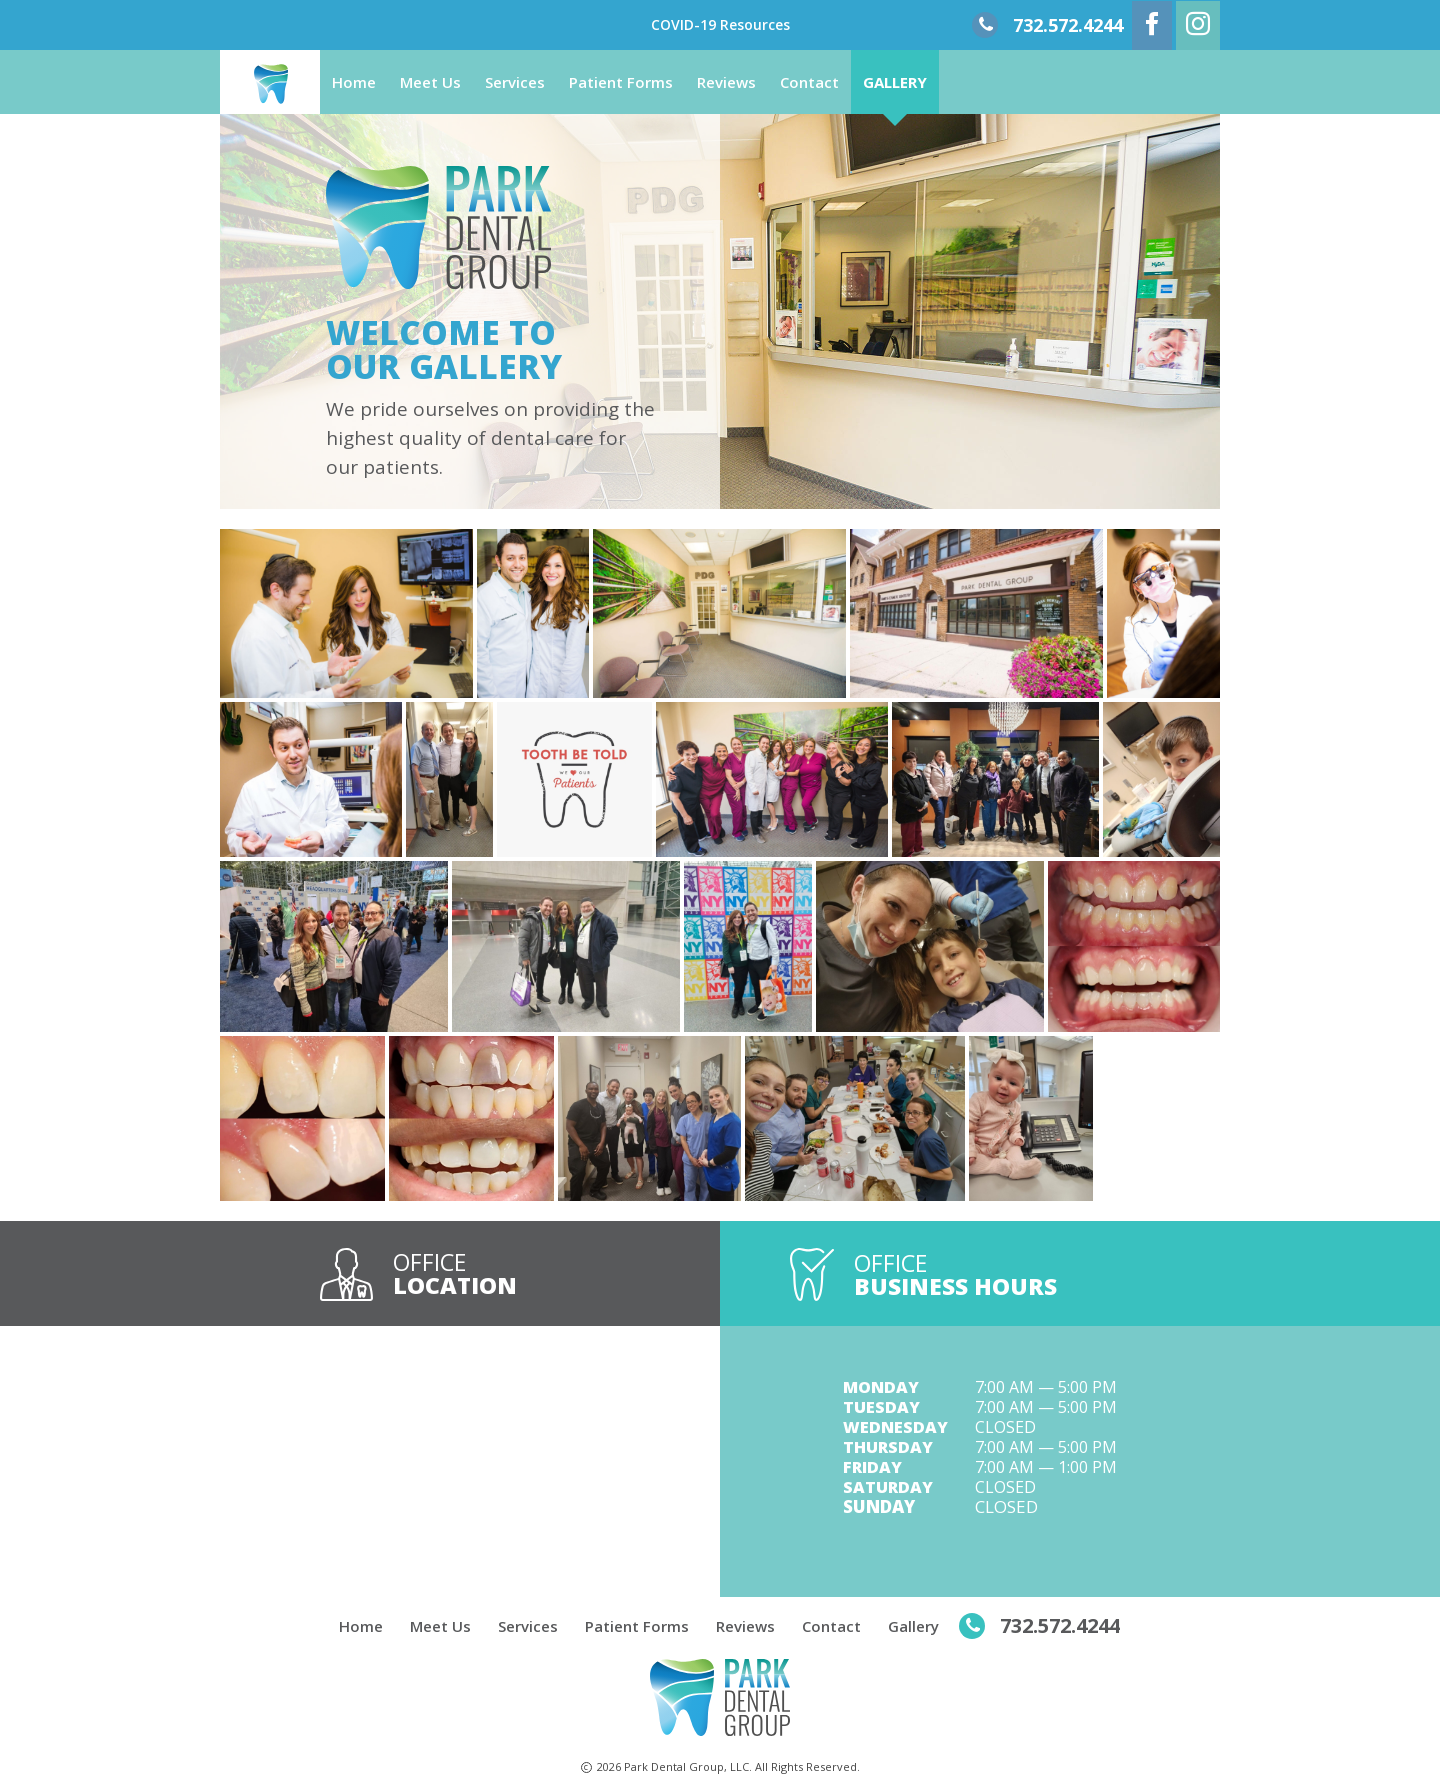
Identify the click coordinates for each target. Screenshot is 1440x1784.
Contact (809, 82)
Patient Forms (621, 82)
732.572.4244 (1068, 25)
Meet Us (430, 82)
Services (515, 82)
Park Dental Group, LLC (686, 1766)
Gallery (895, 82)
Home (354, 82)
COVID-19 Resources (720, 24)
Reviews (726, 82)
